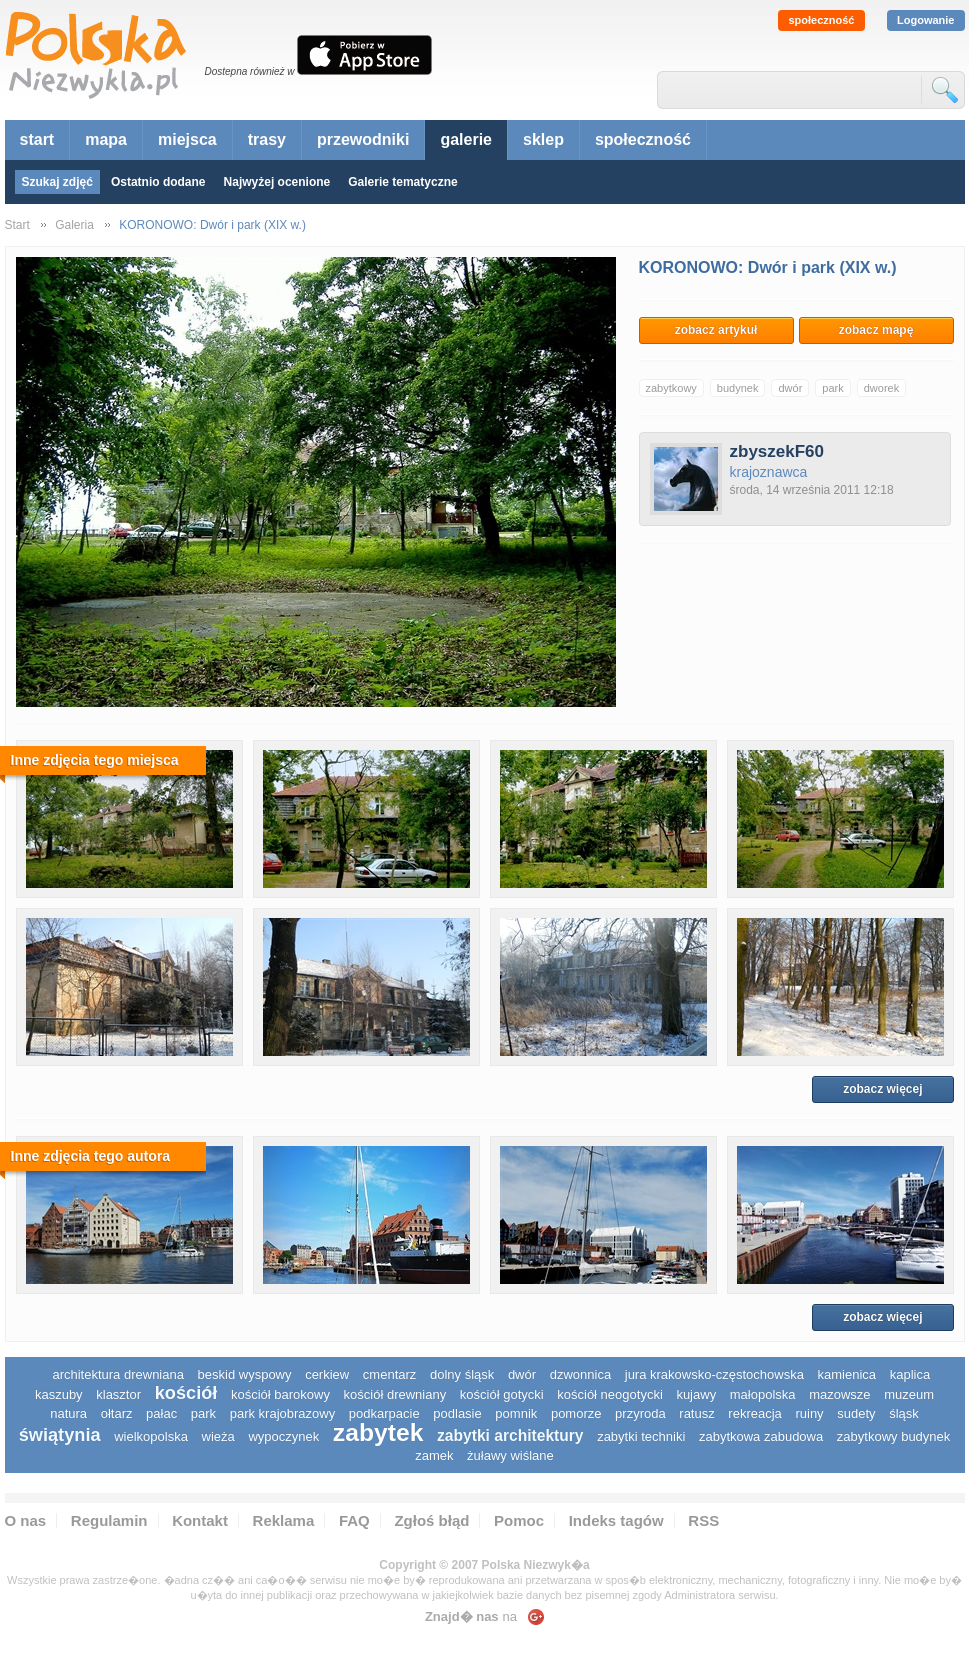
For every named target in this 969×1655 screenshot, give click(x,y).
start (37, 139)
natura (68, 1413)
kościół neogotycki (610, 1394)
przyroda (640, 1413)
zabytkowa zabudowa (761, 1436)
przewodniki (363, 139)
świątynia (60, 1435)
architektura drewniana (118, 1374)
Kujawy (696, 1394)
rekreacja (754, 1413)
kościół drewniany (395, 1394)
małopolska (763, 1394)
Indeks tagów (616, 1520)
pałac (161, 1413)
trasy (267, 139)
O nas (26, 1520)
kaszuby (59, 1394)
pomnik (516, 1413)
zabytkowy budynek (893, 1436)
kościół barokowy (280, 1394)
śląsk (904, 1413)
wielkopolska (151, 1436)
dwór (790, 388)
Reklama (284, 1520)
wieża (218, 1436)
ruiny (809, 1413)
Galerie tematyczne (402, 182)
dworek (881, 388)
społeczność (821, 20)
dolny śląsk (462, 1374)
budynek (738, 388)
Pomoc (519, 1520)
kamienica (847, 1374)
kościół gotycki (502, 1394)
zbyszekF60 (777, 451)
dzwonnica (580, 1374)
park (832, 388)
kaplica (910, 1374)
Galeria (74, 225)
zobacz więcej (882, 1089)
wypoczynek (283, 1436)
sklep (543, 139)
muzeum (909, 1394)
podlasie (457, 1413)
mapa (106, 139)
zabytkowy (671, 388)
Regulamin (109, 1520)
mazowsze (839, 1394)
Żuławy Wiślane (510, 1455)
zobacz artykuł (716, 330)
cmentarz (389, 1374)
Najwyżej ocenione (277, 182)
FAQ (354, 1520)
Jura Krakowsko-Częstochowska (714, 1374)
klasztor (118, 1394)
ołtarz (117, 1413)
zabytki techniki (641, 1436)
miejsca (187, 139)
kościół (186, 1393)
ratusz (696, 1413)
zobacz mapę (876, 330)
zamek (434, 1455)
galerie (466, 139)
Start (17, 225)
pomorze (576, 1413)
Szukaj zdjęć (57, 182)
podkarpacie (384, 1413)
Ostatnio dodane (158, 182)
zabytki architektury (510, 1435)
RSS (703, 1520)
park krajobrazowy (283, 1413)
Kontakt (200, 1520)
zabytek (378, 1432)
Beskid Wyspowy (245, 1374)
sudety (856, 1413)
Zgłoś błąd (431, 1520)
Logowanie (925, 20)
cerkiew (327, 1374)
